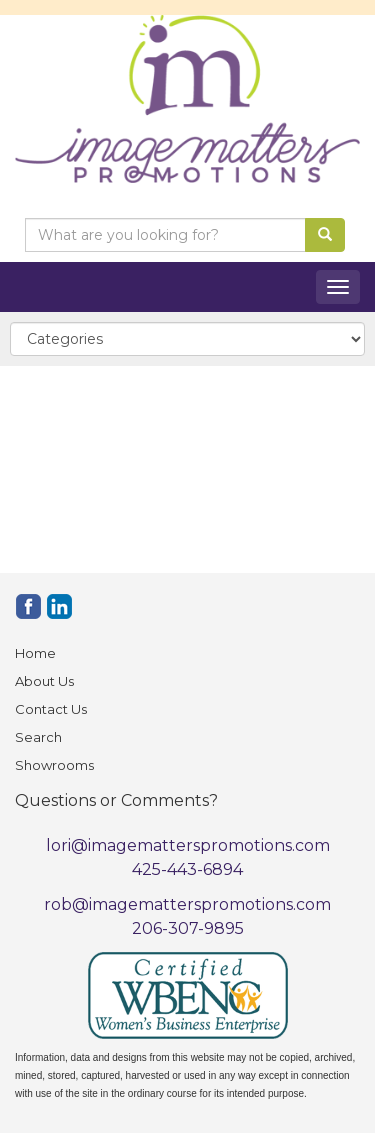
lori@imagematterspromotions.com (188, 845)
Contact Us (51, 709)
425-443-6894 (187, 869)
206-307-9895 (188, 928)
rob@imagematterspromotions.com (187, 904)
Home (35, 653)
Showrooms (54, 765)
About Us (44, 681)
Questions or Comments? (116, 800)
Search (38, 737)
